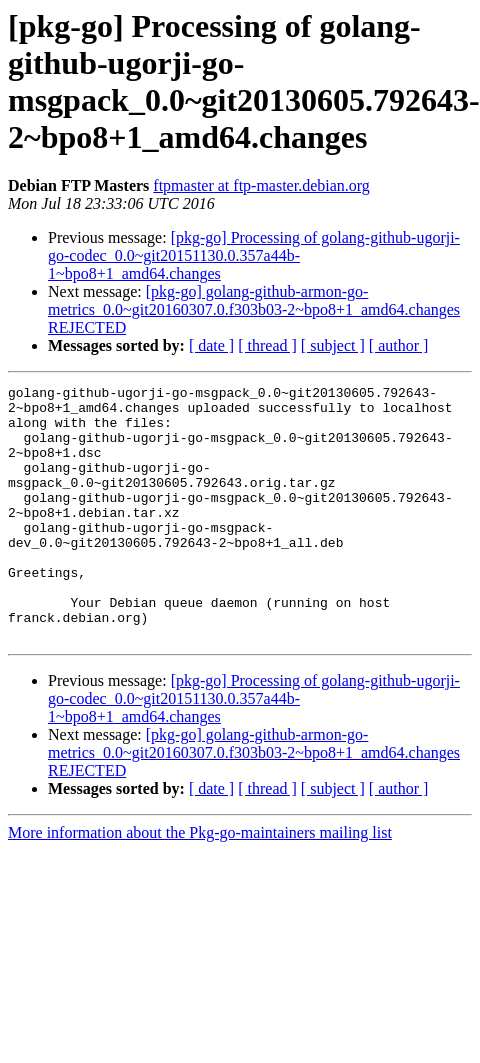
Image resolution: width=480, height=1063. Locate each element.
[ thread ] (267, 345)
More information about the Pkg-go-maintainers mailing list (200, 883)
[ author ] (399, 345)
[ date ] (211, 345)
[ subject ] (333, 345)
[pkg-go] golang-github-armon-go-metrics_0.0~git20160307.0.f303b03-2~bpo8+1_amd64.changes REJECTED (254, 309)
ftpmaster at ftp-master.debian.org (261, 185)
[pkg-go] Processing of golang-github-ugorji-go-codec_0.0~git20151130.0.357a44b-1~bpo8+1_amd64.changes (254, 255)
